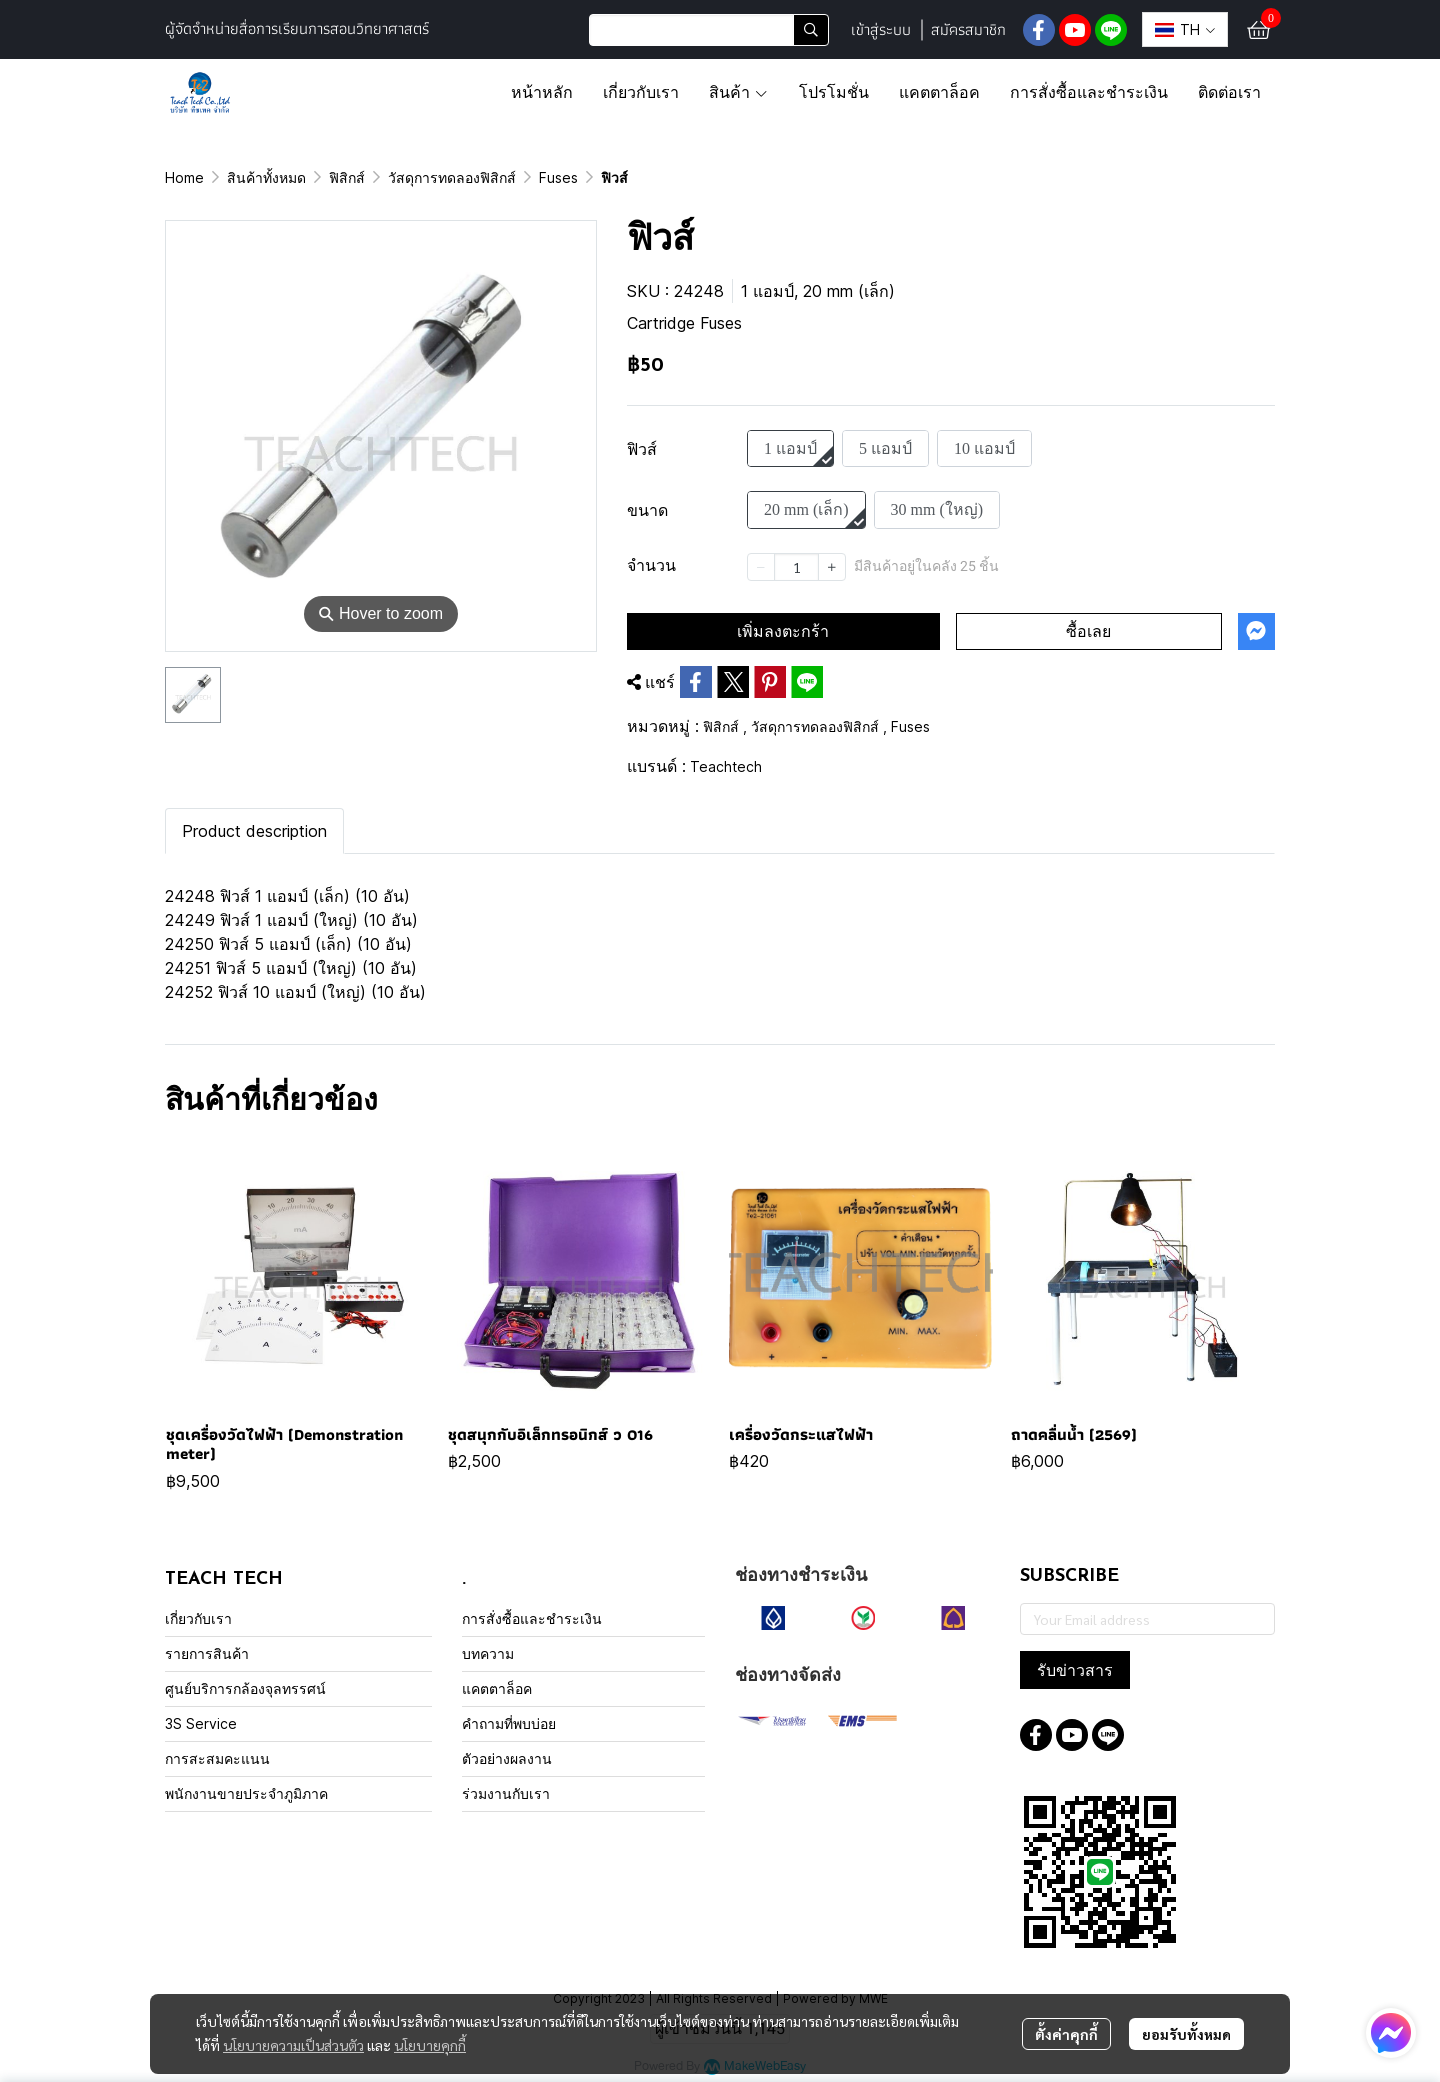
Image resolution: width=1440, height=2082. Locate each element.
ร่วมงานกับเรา (506, 1793)
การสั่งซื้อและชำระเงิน (532, 1618)
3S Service (201, 1723)
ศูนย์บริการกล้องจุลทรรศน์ (245, 1688)
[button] (709, 30)
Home (184, 177)
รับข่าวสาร (1075, 1670)
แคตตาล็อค (497, 1688)
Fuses (558, 177)
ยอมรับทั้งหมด (1186, 2034)
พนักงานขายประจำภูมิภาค (246, 1793)
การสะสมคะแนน (217, 1758)
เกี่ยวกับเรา (198, 1618)
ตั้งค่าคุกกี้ (1066, 2034)
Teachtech (726, 766)
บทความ (488, 1653)
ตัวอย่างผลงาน (507, 1758)
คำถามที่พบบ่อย (509, 1723)
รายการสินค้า (207, 1653)
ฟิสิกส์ (347, 177)
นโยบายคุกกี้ (430, 2045)
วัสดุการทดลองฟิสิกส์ (452, 177)
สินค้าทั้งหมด (266, 177)
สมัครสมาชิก (968, 29)
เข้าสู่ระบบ (881, 29)
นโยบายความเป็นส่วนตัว (293, 2045)
